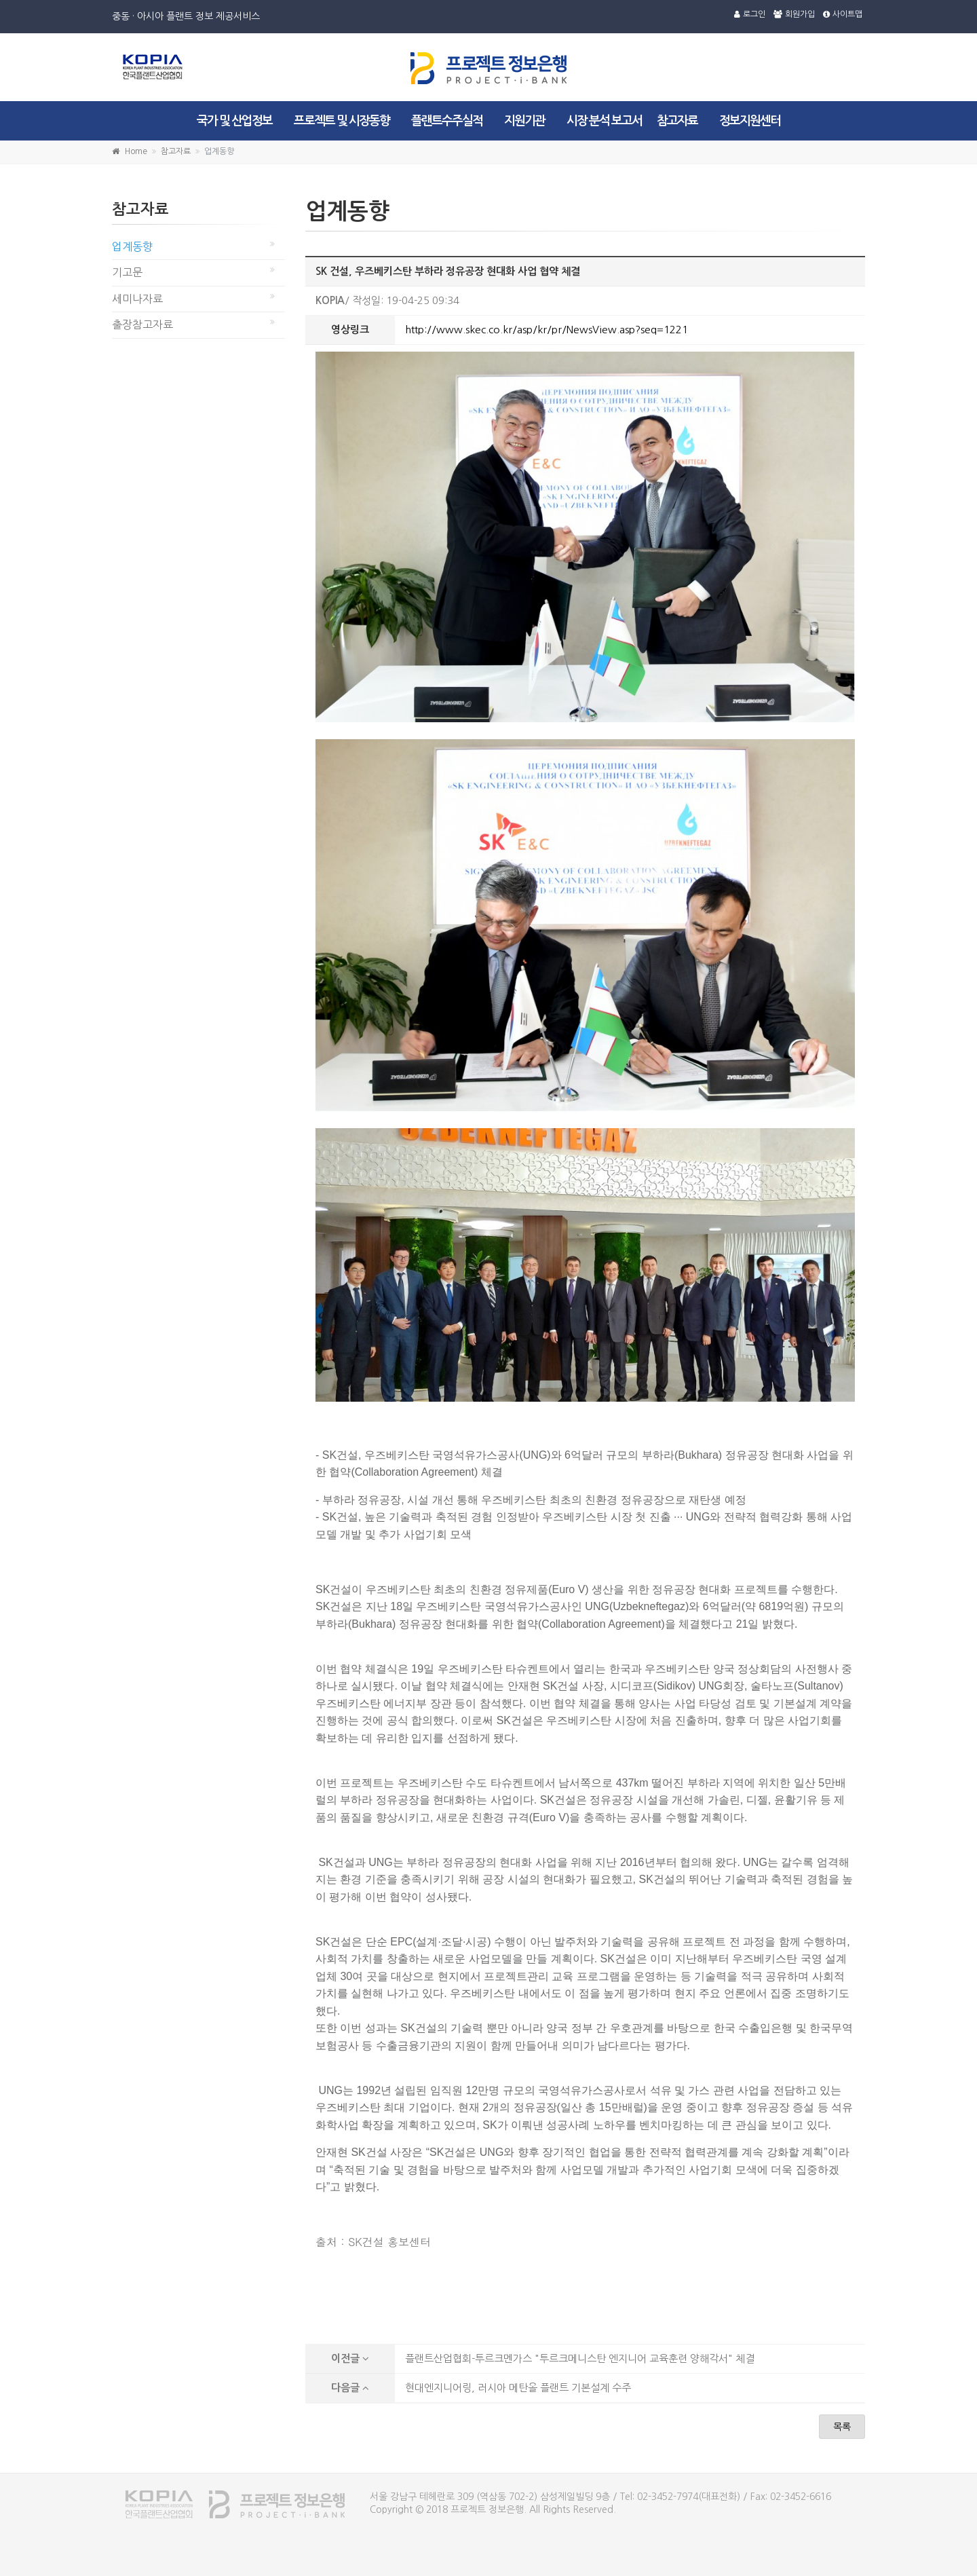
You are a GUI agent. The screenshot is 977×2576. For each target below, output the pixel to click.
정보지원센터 (749, 121)
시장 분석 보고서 (604, 121)
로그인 (749, 14)
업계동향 (132, 246)
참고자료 (677, 121)
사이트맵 (842, 14)
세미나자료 (137, 298)
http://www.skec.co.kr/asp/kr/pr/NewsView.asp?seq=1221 (546, 329)
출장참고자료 (142, 324)
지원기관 (524, 121)
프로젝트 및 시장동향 (341, 121)
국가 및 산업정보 (234, 121)
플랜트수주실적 (446, 121)
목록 (842, 2426)
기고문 (127, 272)
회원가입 (794, 14)
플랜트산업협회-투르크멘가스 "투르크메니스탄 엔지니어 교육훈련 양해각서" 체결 (579, 2358)
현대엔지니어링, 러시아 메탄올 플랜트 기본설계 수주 (518, 2388)
